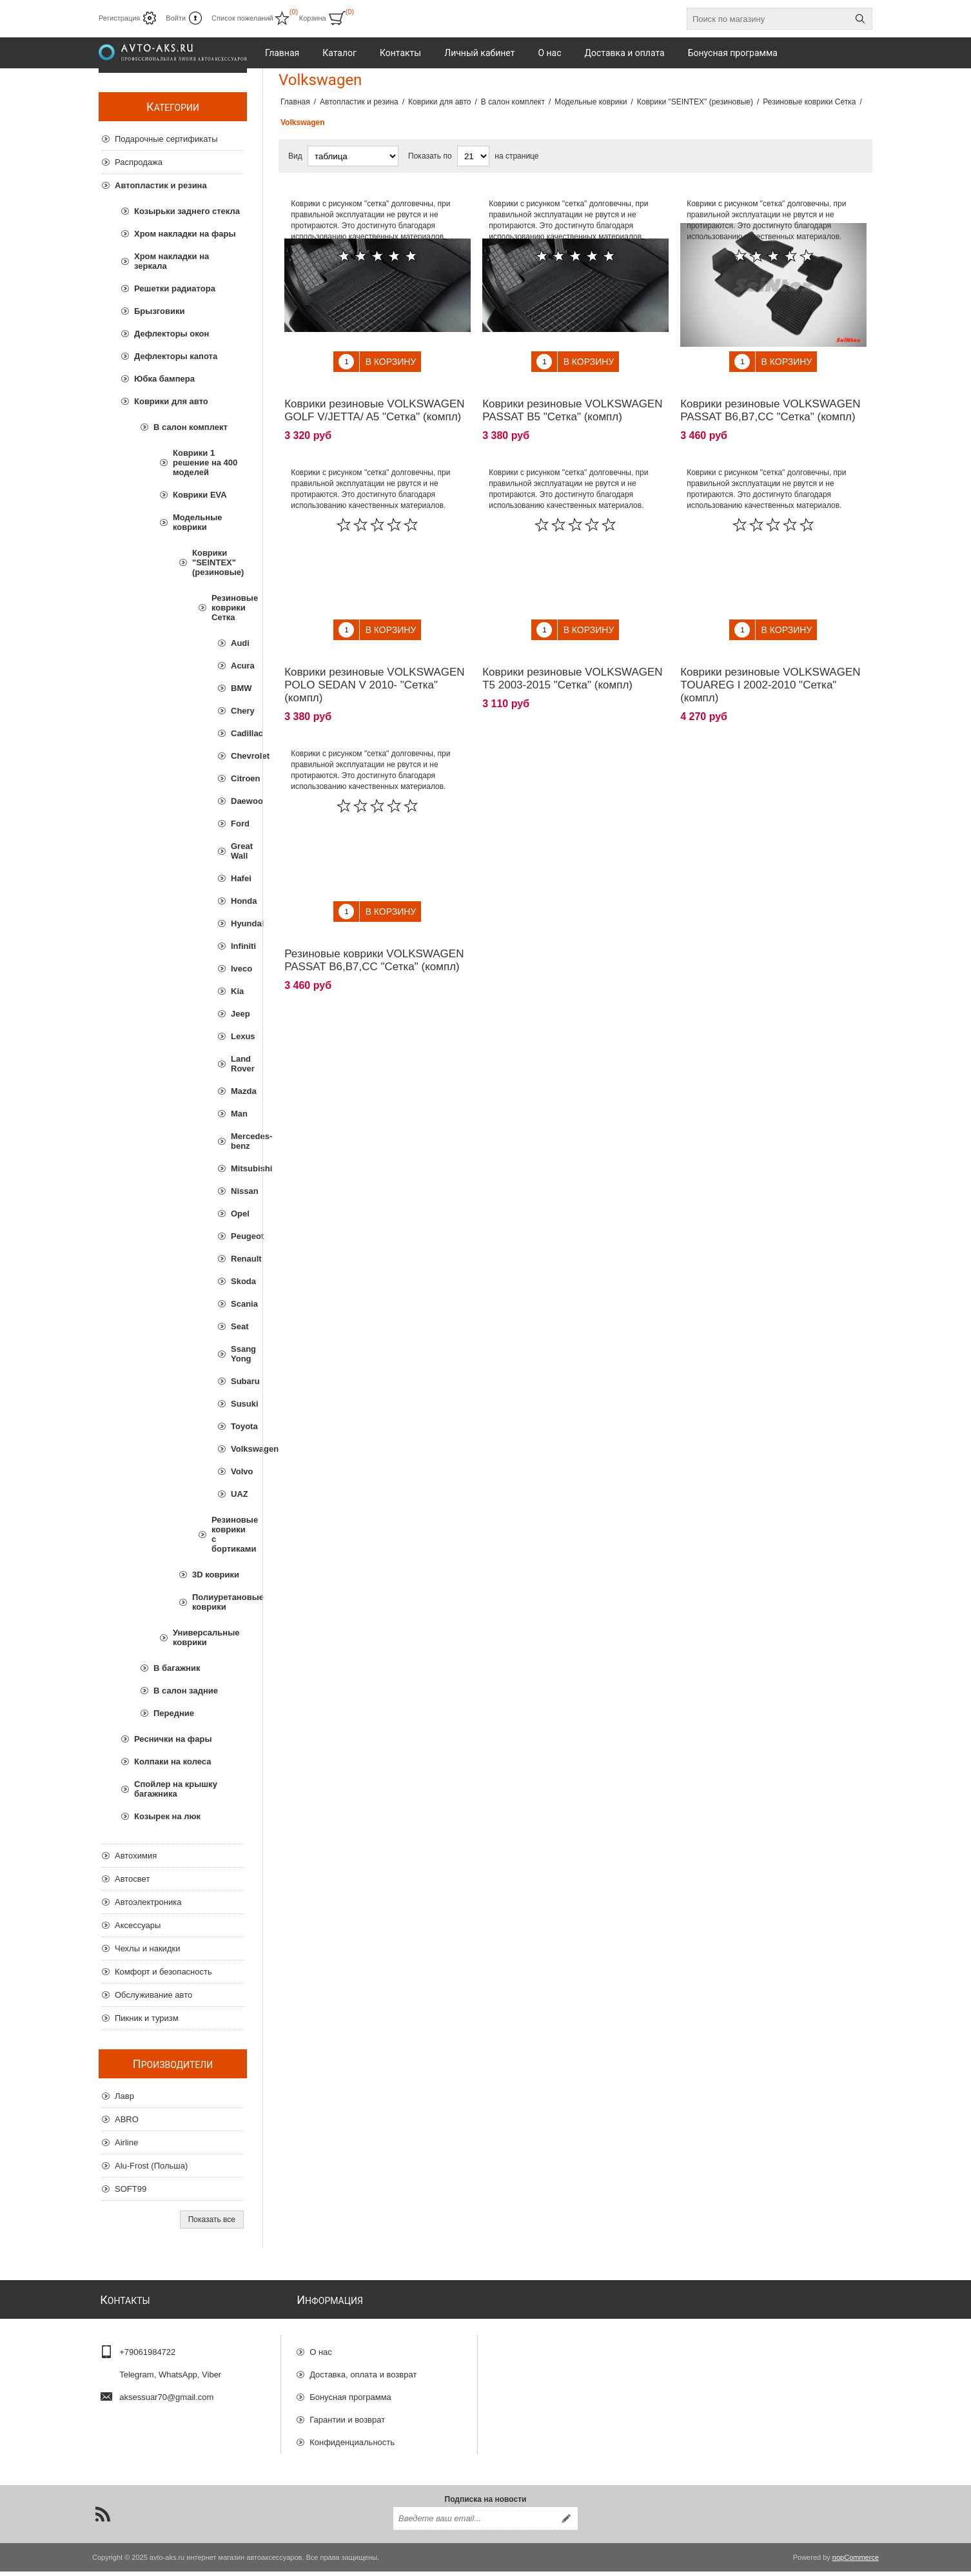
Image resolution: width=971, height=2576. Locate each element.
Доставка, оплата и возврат (363, 2369)
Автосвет (132, 1879)
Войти (176, 18)
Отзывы (324, 2459)
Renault (237, 1259)
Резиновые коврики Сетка (227, 607)
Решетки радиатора (174, 288)
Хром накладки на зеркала (171, 261)
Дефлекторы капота (175, 356)
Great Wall (237, 851)
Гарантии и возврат (347, 2414)
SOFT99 (130, 2189)
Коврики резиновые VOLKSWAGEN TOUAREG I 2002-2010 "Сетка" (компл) (770, 666)
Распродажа (138, 162)
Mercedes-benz (237, 1141)
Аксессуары (138, 1925)
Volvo (237, 1471)
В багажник (176, 1668)
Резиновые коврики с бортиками (227, 1534)
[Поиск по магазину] (767, 18)
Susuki (237, 1404)
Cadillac (237, 733)
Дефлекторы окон (171, 333)
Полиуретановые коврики (218, 1602)
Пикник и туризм (147, 2018)
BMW (237, 688)
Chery (237, 711)
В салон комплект (190, 427)
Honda (237, 901)
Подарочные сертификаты (166, 139)
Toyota (237, 1426)
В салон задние (185, 1690)
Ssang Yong (237, 1353)
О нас (320, 2346)
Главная (295, 101)
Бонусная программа (350, 2391)
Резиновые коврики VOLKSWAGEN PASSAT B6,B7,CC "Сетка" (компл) (374, 931)
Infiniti (237, 946)
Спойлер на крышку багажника (175, 1789)
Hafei (237, 878)
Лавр (124, 2096)
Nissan (237, 1191)
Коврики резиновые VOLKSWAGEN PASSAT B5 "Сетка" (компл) (572, 400)
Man (237, 1113)
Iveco (237, 968)
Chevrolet (237, 756)
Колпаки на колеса (172, 1761)
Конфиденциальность (352, 2436)
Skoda (237, 1281)
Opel (237, 1213)
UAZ (237, 1494)
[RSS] (102, 2518)
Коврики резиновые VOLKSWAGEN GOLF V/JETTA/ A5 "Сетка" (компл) (374, 400)
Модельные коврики (197, 522)
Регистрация (119, 18)
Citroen (237, 778)
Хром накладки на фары (185, 234)
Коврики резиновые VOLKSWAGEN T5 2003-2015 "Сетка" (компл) (572, 659)
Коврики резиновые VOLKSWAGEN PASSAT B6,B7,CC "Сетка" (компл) (770, 400)
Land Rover (237, 1063)
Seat (237, 1326)
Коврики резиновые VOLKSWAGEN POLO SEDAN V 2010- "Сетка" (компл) (374, 666)
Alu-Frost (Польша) (151, 2166)
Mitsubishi (237, 1168)
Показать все (211, 2219)
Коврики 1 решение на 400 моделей (205, 462)
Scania (237, 1304)
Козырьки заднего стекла (187, 211)
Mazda (237, 1091)
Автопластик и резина (161, 185)
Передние (173, 1713)
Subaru (237, 1381)
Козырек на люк (167, 1816)
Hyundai (237, 923)
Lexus (237, 1036)
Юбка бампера (164, 379)
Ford (237, 823)
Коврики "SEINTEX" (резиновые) (218, 562)
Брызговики (159, 311)
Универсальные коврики (206, 1637)
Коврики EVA (200, 495)
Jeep (237, 1014)
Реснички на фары (172, 1739)
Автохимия (136, 1855)
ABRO (127, 2119)
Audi (237, 643)
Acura (237, 665)
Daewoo (237, 801)
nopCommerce (855, 2562)
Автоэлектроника (148, 1902)
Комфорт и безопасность (163, 1971)
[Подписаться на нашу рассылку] (473, 2523)
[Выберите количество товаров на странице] (473, 156)
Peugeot (237, 1236)
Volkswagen (237, 1449)
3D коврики (215, 1574)
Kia (237, 991)
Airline (126, 2142)
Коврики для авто (171, 401)
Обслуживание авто (153, 1995)
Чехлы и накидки (147, 1948)
